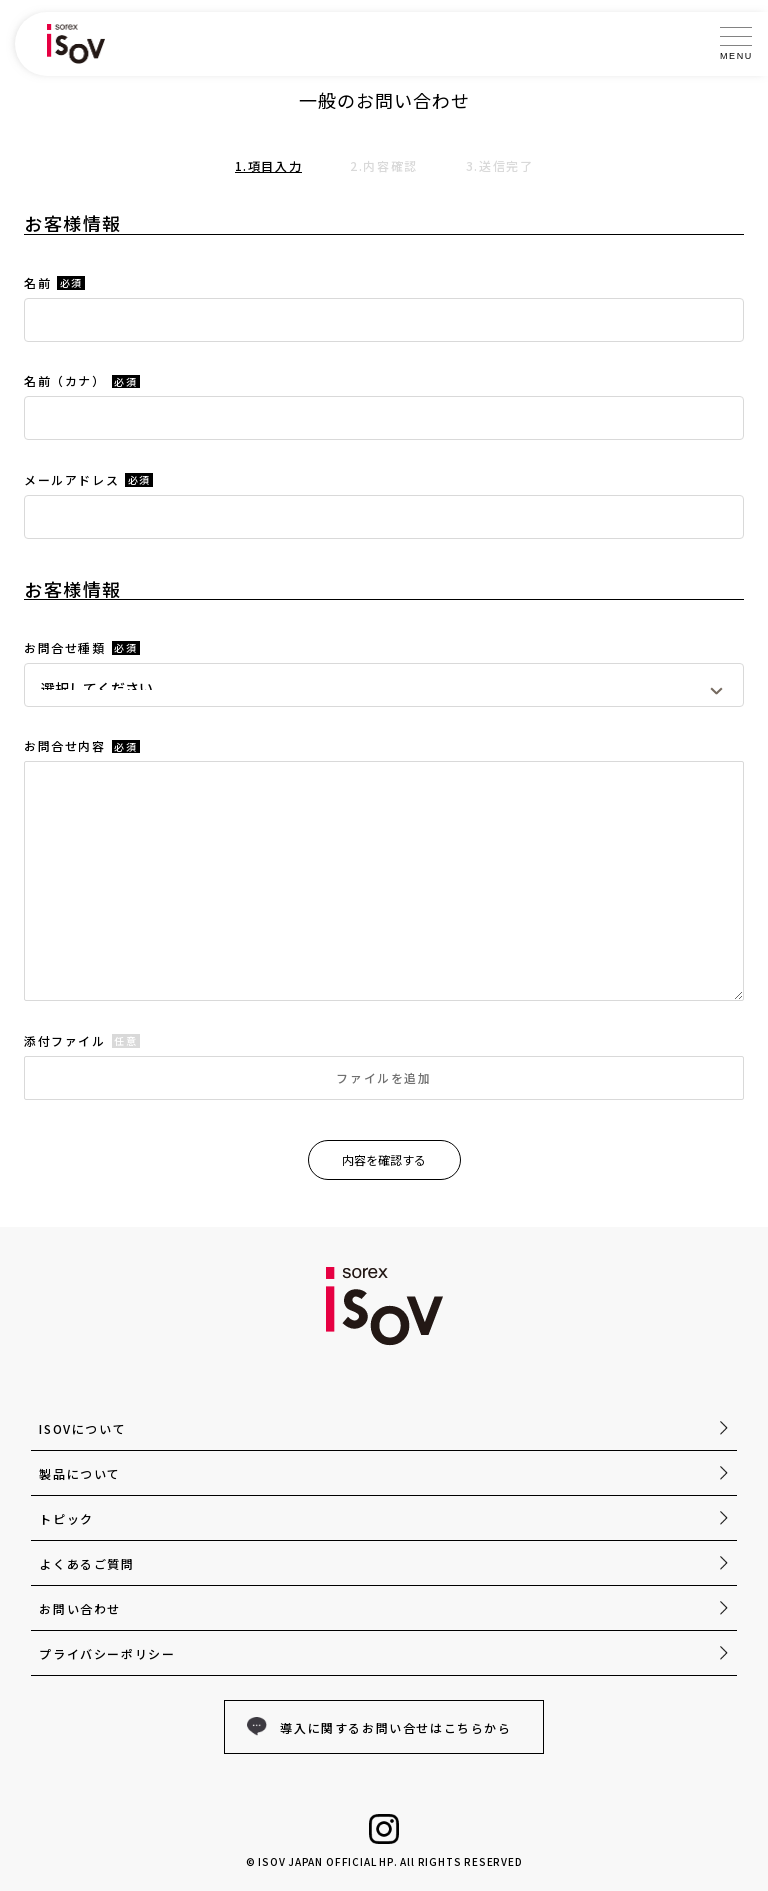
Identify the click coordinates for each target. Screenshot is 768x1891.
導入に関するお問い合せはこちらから (395, 1727)
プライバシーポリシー (107, 1653)
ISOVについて (82, 1428)
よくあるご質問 (86, 1563)
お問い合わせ (80, 1608)
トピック (66, 1518)
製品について (80, 1473)
